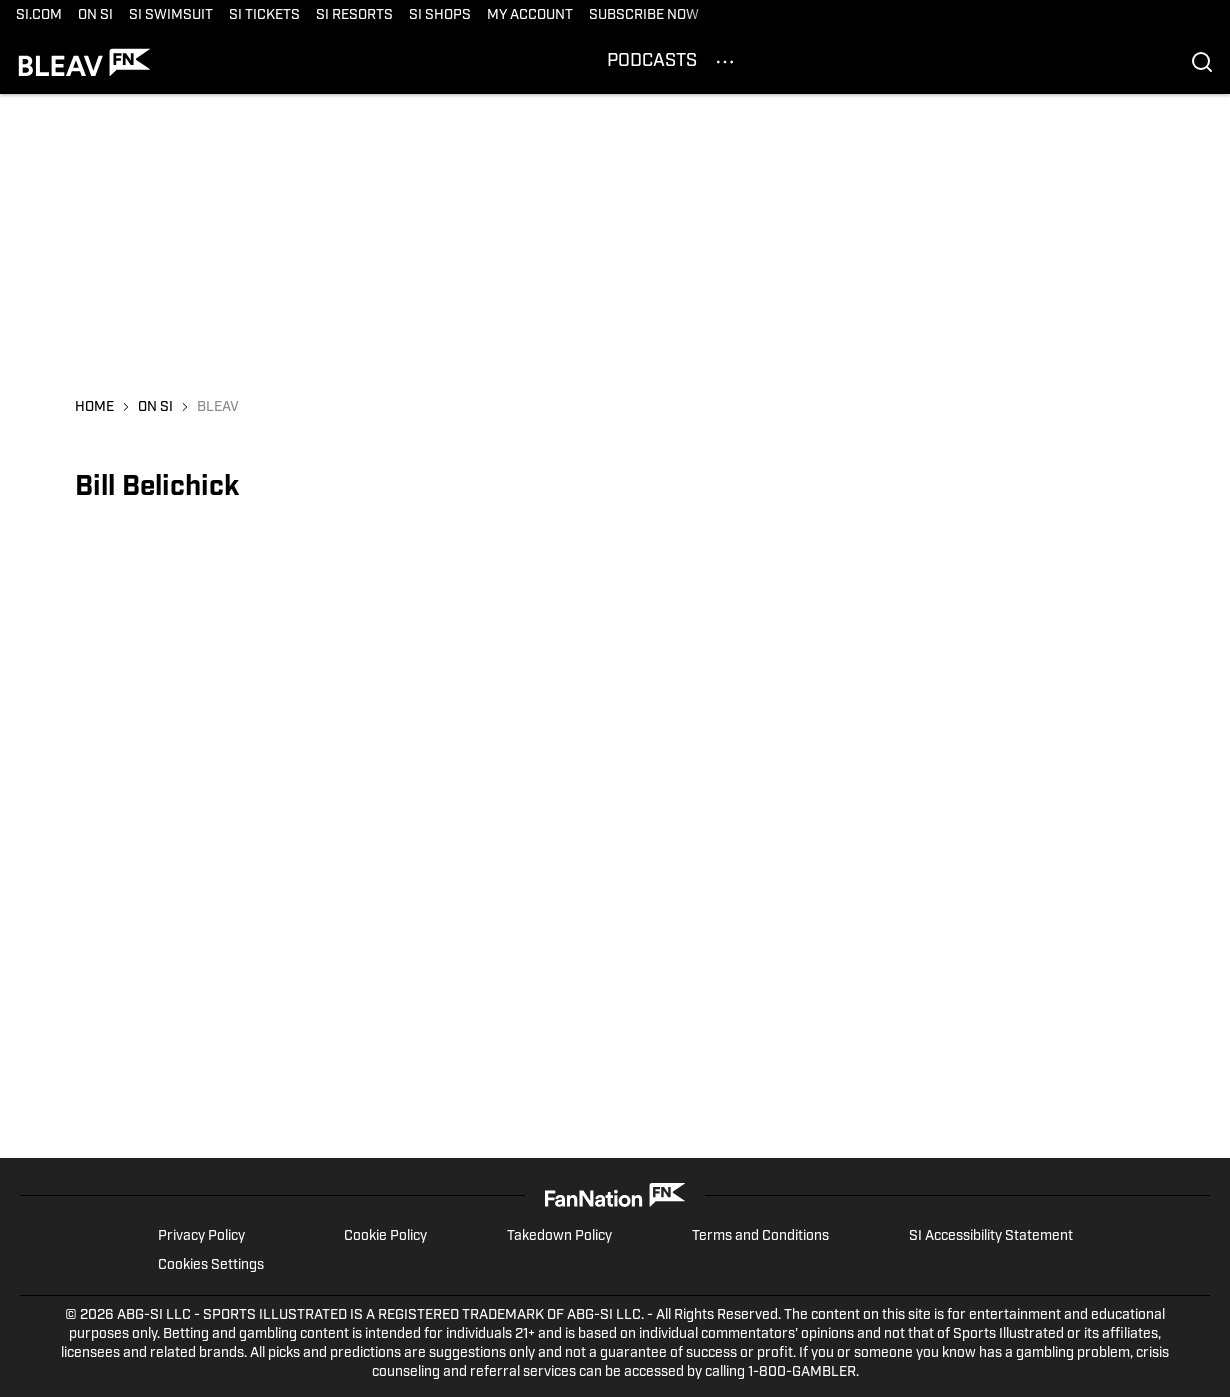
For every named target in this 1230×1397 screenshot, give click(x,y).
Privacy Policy (201, 1236)
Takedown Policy (559, 1236)
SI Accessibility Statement (991, 1236)
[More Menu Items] (725, 62)
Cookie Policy (385, 1236)
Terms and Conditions (760, 1236)
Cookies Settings (211, 1265)
